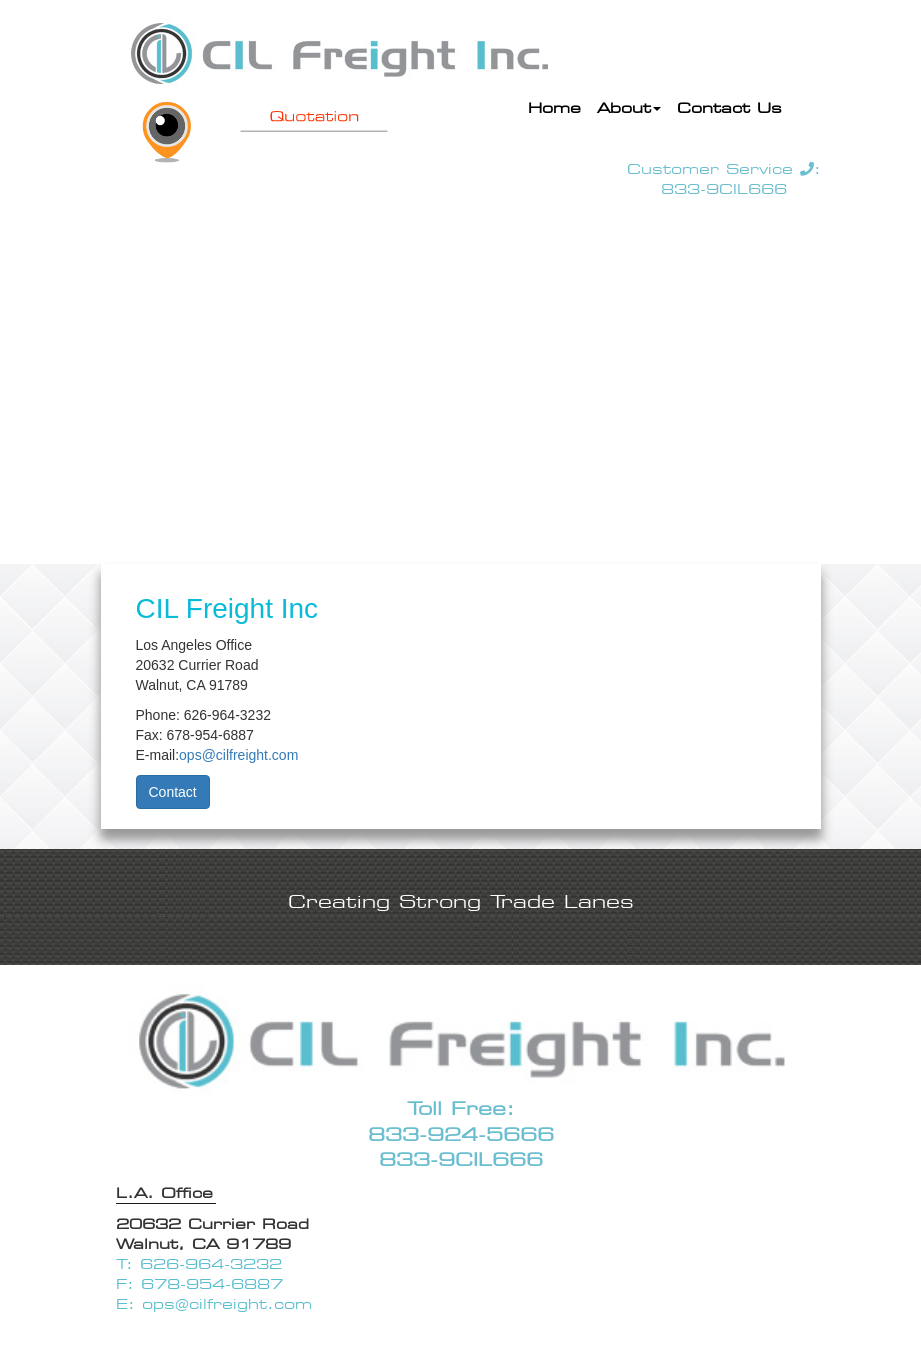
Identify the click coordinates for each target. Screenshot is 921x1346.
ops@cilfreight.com (238, 755)
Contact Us (729, 108)
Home (558, 106)
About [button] (629, 108)
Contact (173, 792)
